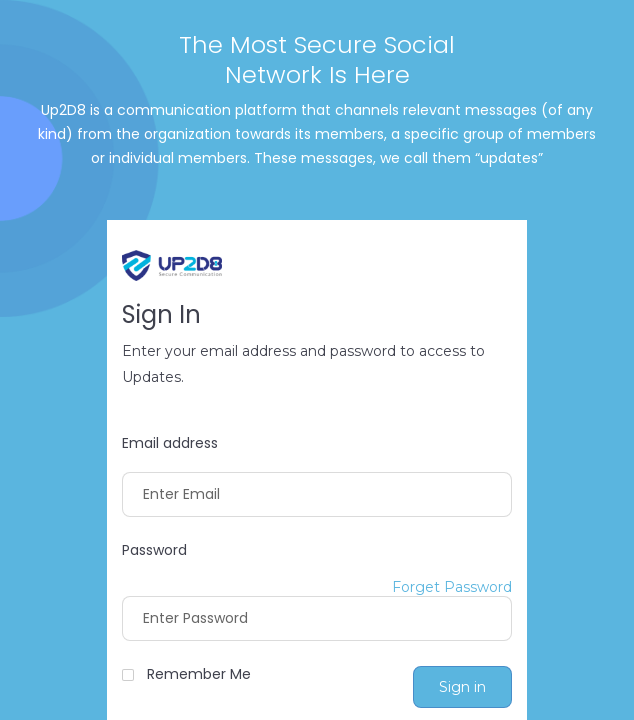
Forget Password (452, 587)
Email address (170, 443)
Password (154, 550)
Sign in (462, 687)
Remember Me (199, 674)
